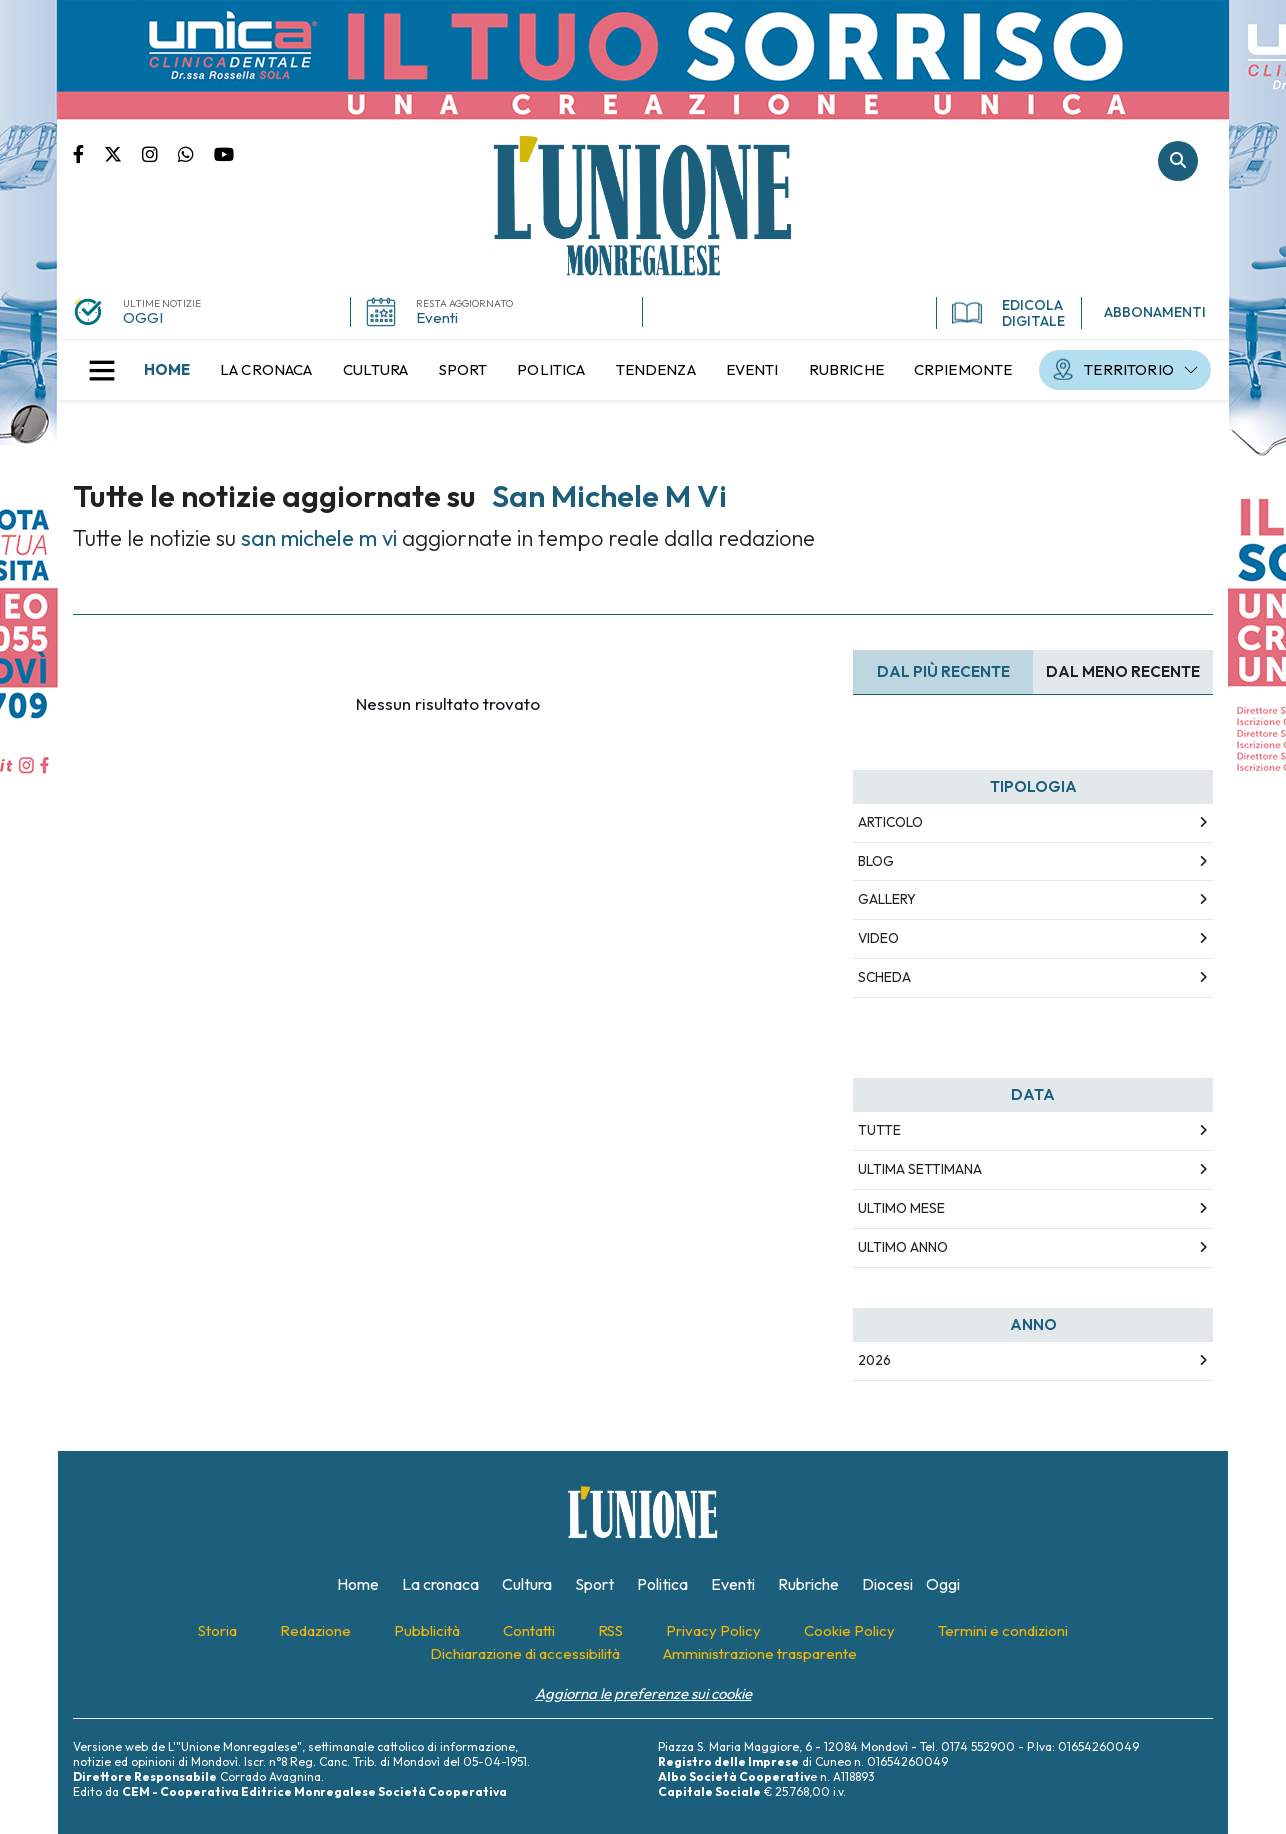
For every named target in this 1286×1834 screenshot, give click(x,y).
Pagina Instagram (160, 153)
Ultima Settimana (920, 1169)
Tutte (879, 1130)
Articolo (890, 822)
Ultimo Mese (901, 1208)
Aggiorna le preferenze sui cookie (643, 1693)
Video (878, 938)
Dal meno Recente (1123, 671)
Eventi (437, 317)
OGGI (143, 317)
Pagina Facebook (88, 153)
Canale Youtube (224, 153)
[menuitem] (167, 370)
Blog (876, 861)
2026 (874, 1360)
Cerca (1178, 161)
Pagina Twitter (123, 153)
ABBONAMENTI (1155, 312)
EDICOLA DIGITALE (1008, 313)
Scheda (884, 977)
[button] (102, 370)
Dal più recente (943, 671)
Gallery (887, 899)
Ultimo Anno (903, 1247)
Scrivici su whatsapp (196, 153)
